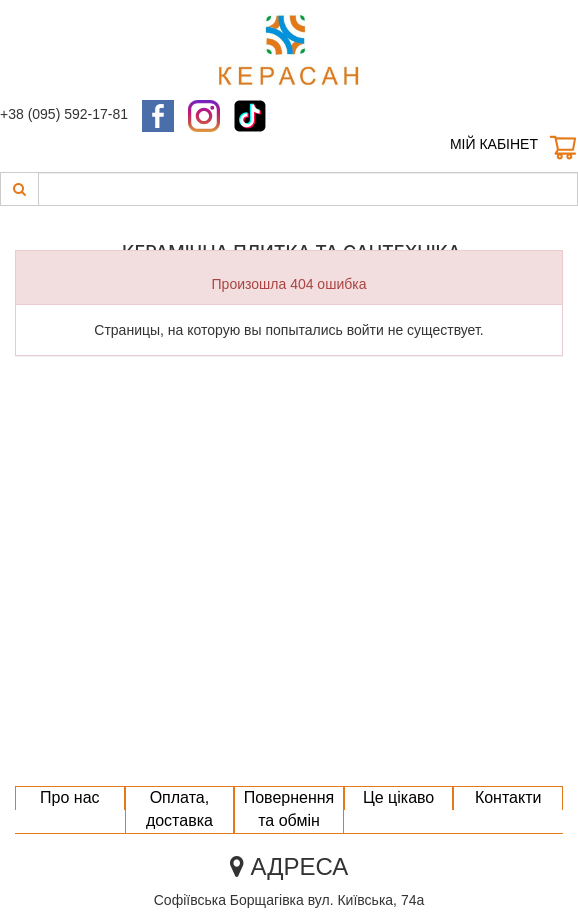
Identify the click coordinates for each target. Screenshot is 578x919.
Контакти (508, 797)
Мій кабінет (494, 144)
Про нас (69, 797)
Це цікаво (398, 797)
